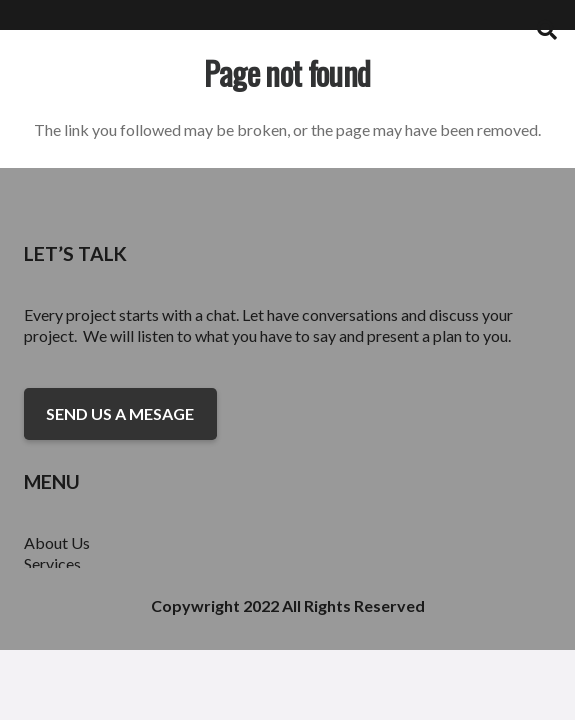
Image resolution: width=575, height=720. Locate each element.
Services (52, 563)
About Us (57, 542)
